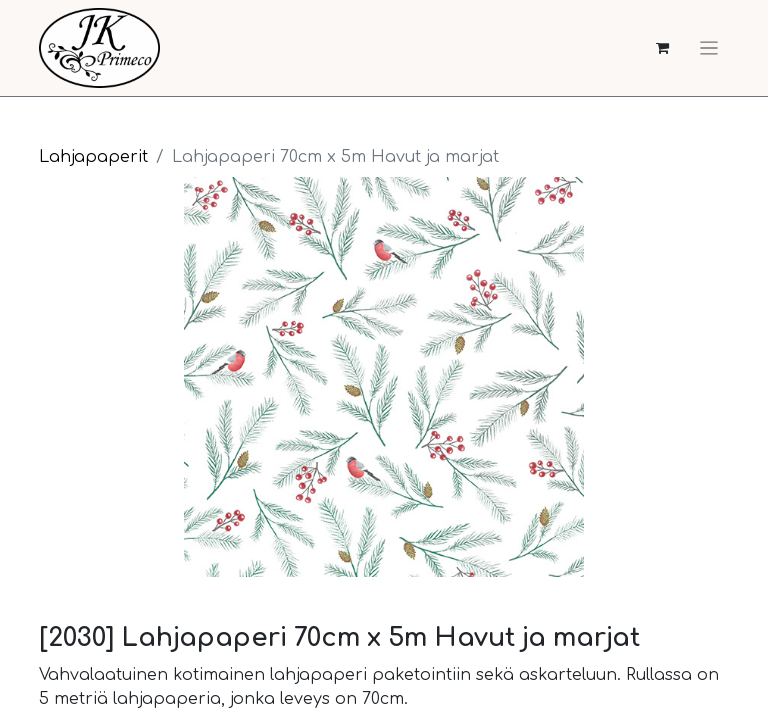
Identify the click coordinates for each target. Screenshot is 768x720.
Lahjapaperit (93, 157)
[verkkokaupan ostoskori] (662, 48)
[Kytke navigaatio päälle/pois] (709, 48)
